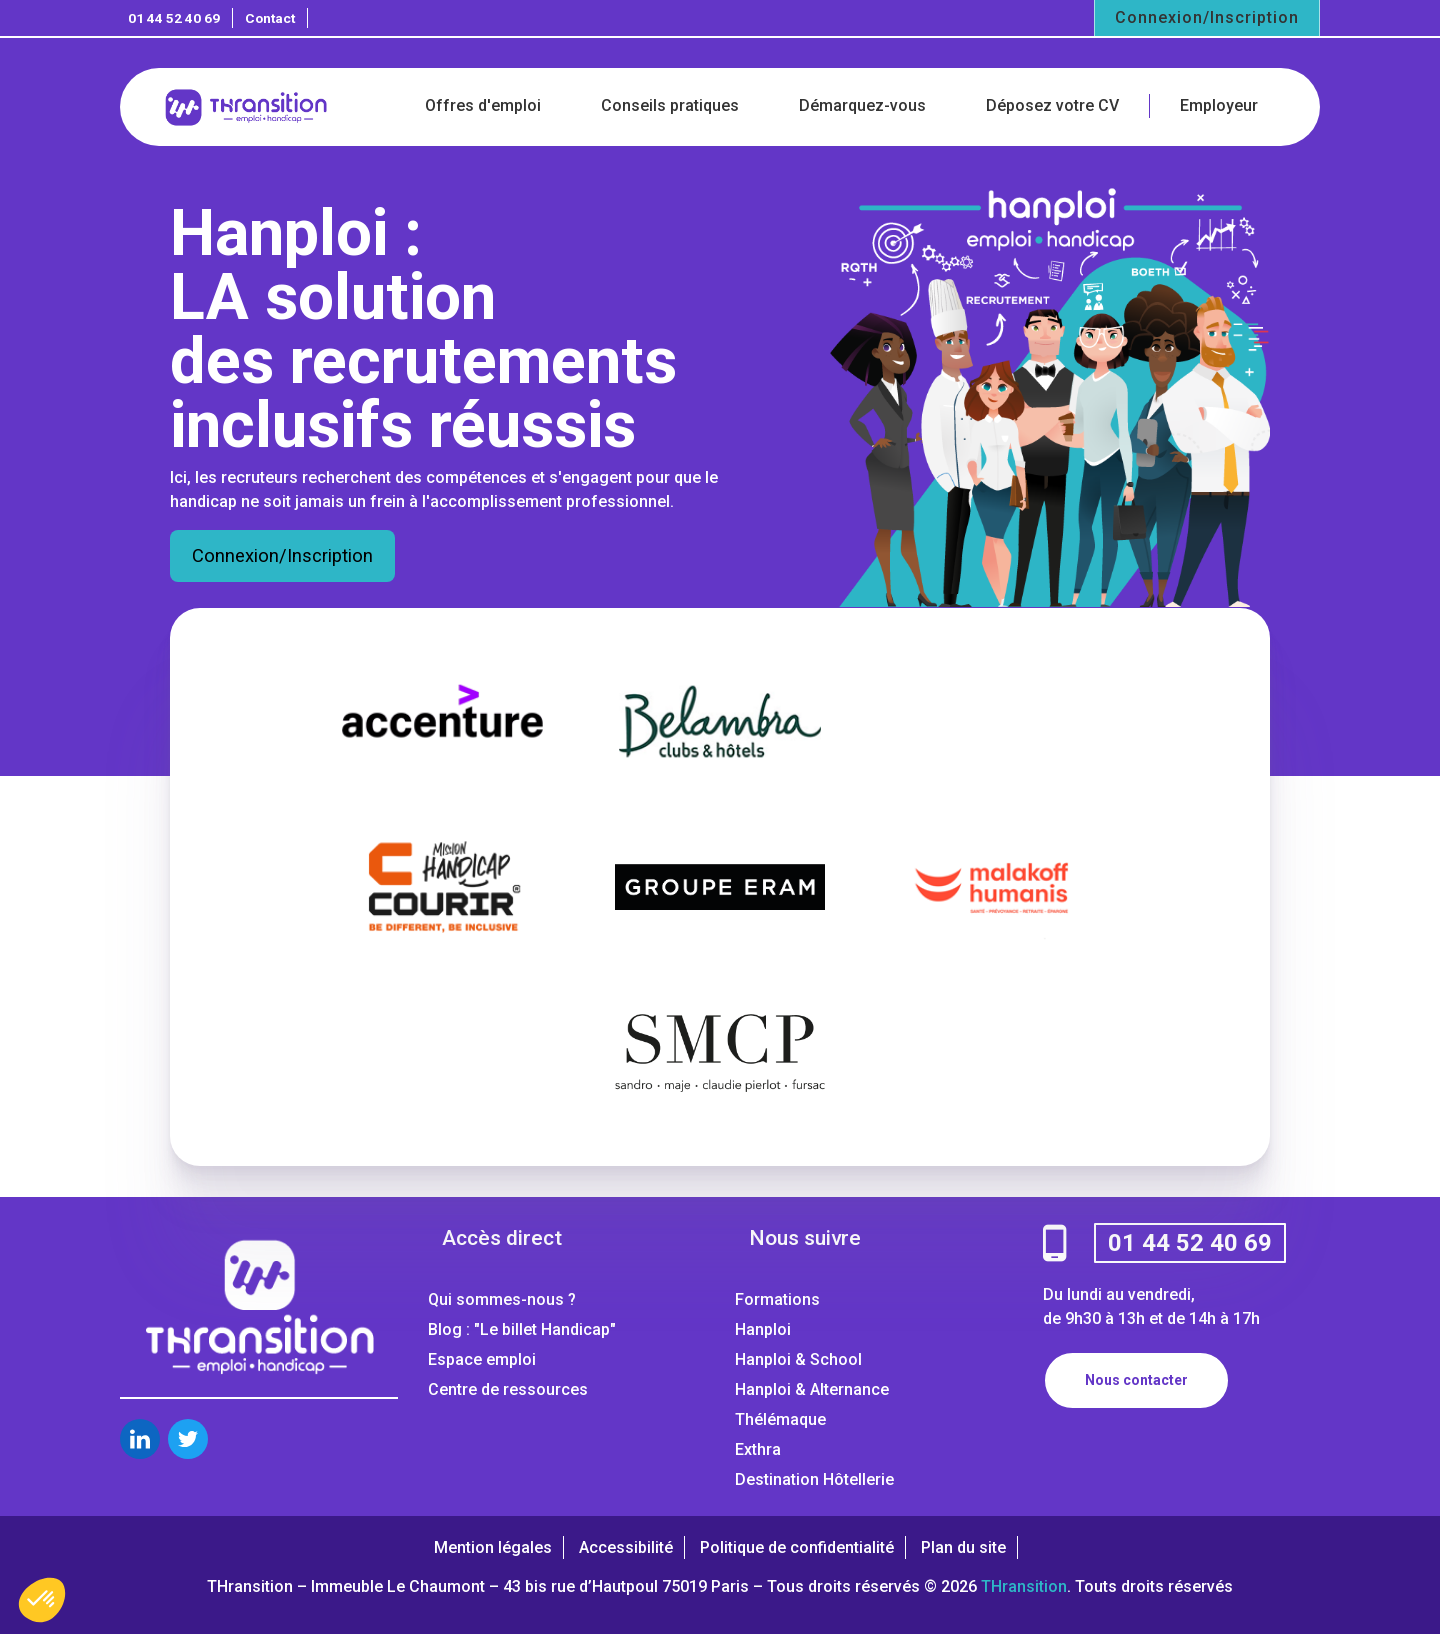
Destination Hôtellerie (814, 1479)
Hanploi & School (798, 1359)
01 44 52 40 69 (174, 18)
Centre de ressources (508, 1389)
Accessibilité (626, 1547)
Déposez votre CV (1052, 105)
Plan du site (963, 1547)
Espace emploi (482, 1359)
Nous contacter (1136, 1380)
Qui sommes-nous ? (502, 1299)
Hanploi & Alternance (812, 1389)
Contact (270, 18)
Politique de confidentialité (797, 1547)
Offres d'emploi (483, 105)
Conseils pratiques (670, 105)
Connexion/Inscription (1207, 17)
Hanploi (763, 1329)
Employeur (1219, 105)
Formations (777, 1299)
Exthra (758, 1449)
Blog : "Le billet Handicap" (522, 1329)
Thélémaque (780, 1419)
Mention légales (493, 1547)
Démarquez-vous (862, 105)
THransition (1024, 1586)
